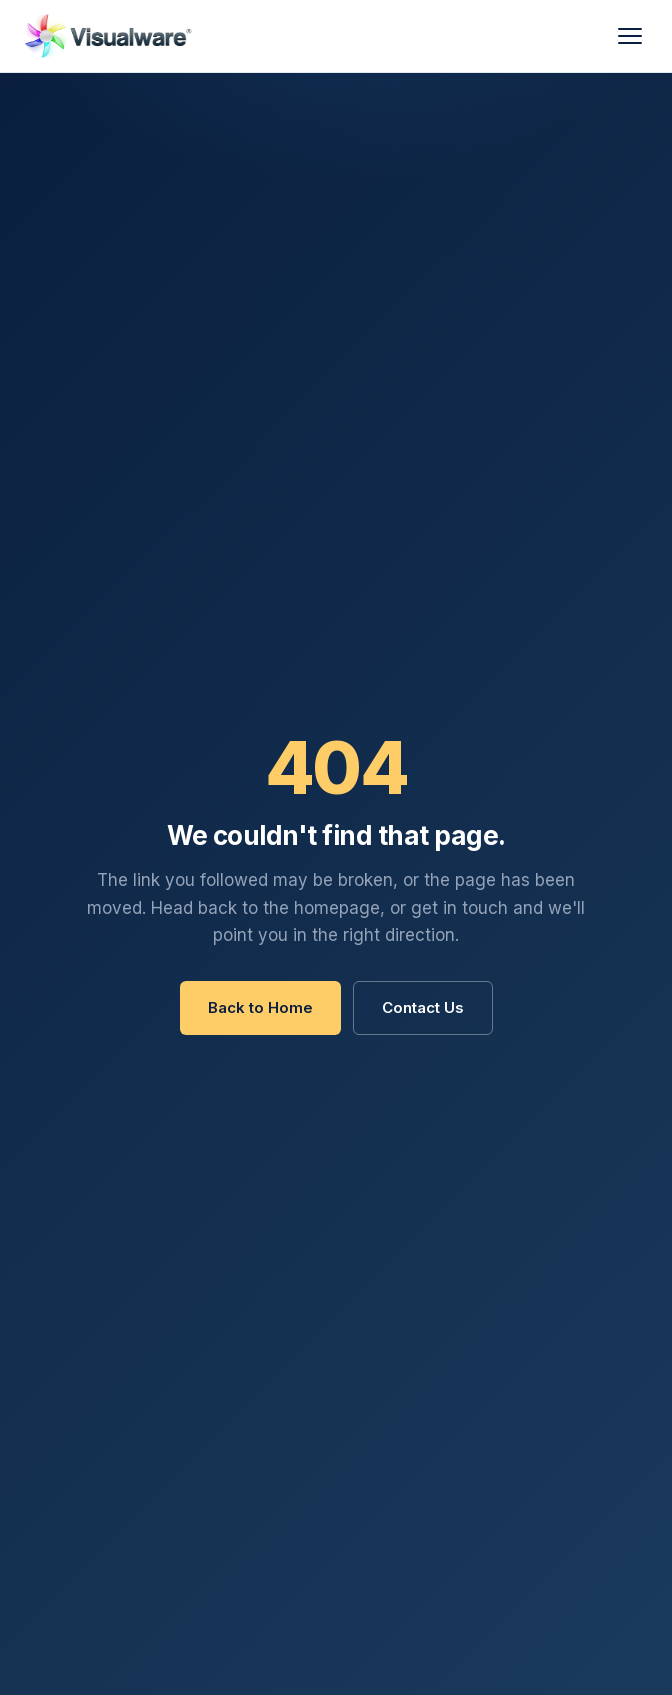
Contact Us (423, 1007)
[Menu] (630, 36)
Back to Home (260, 1007)
